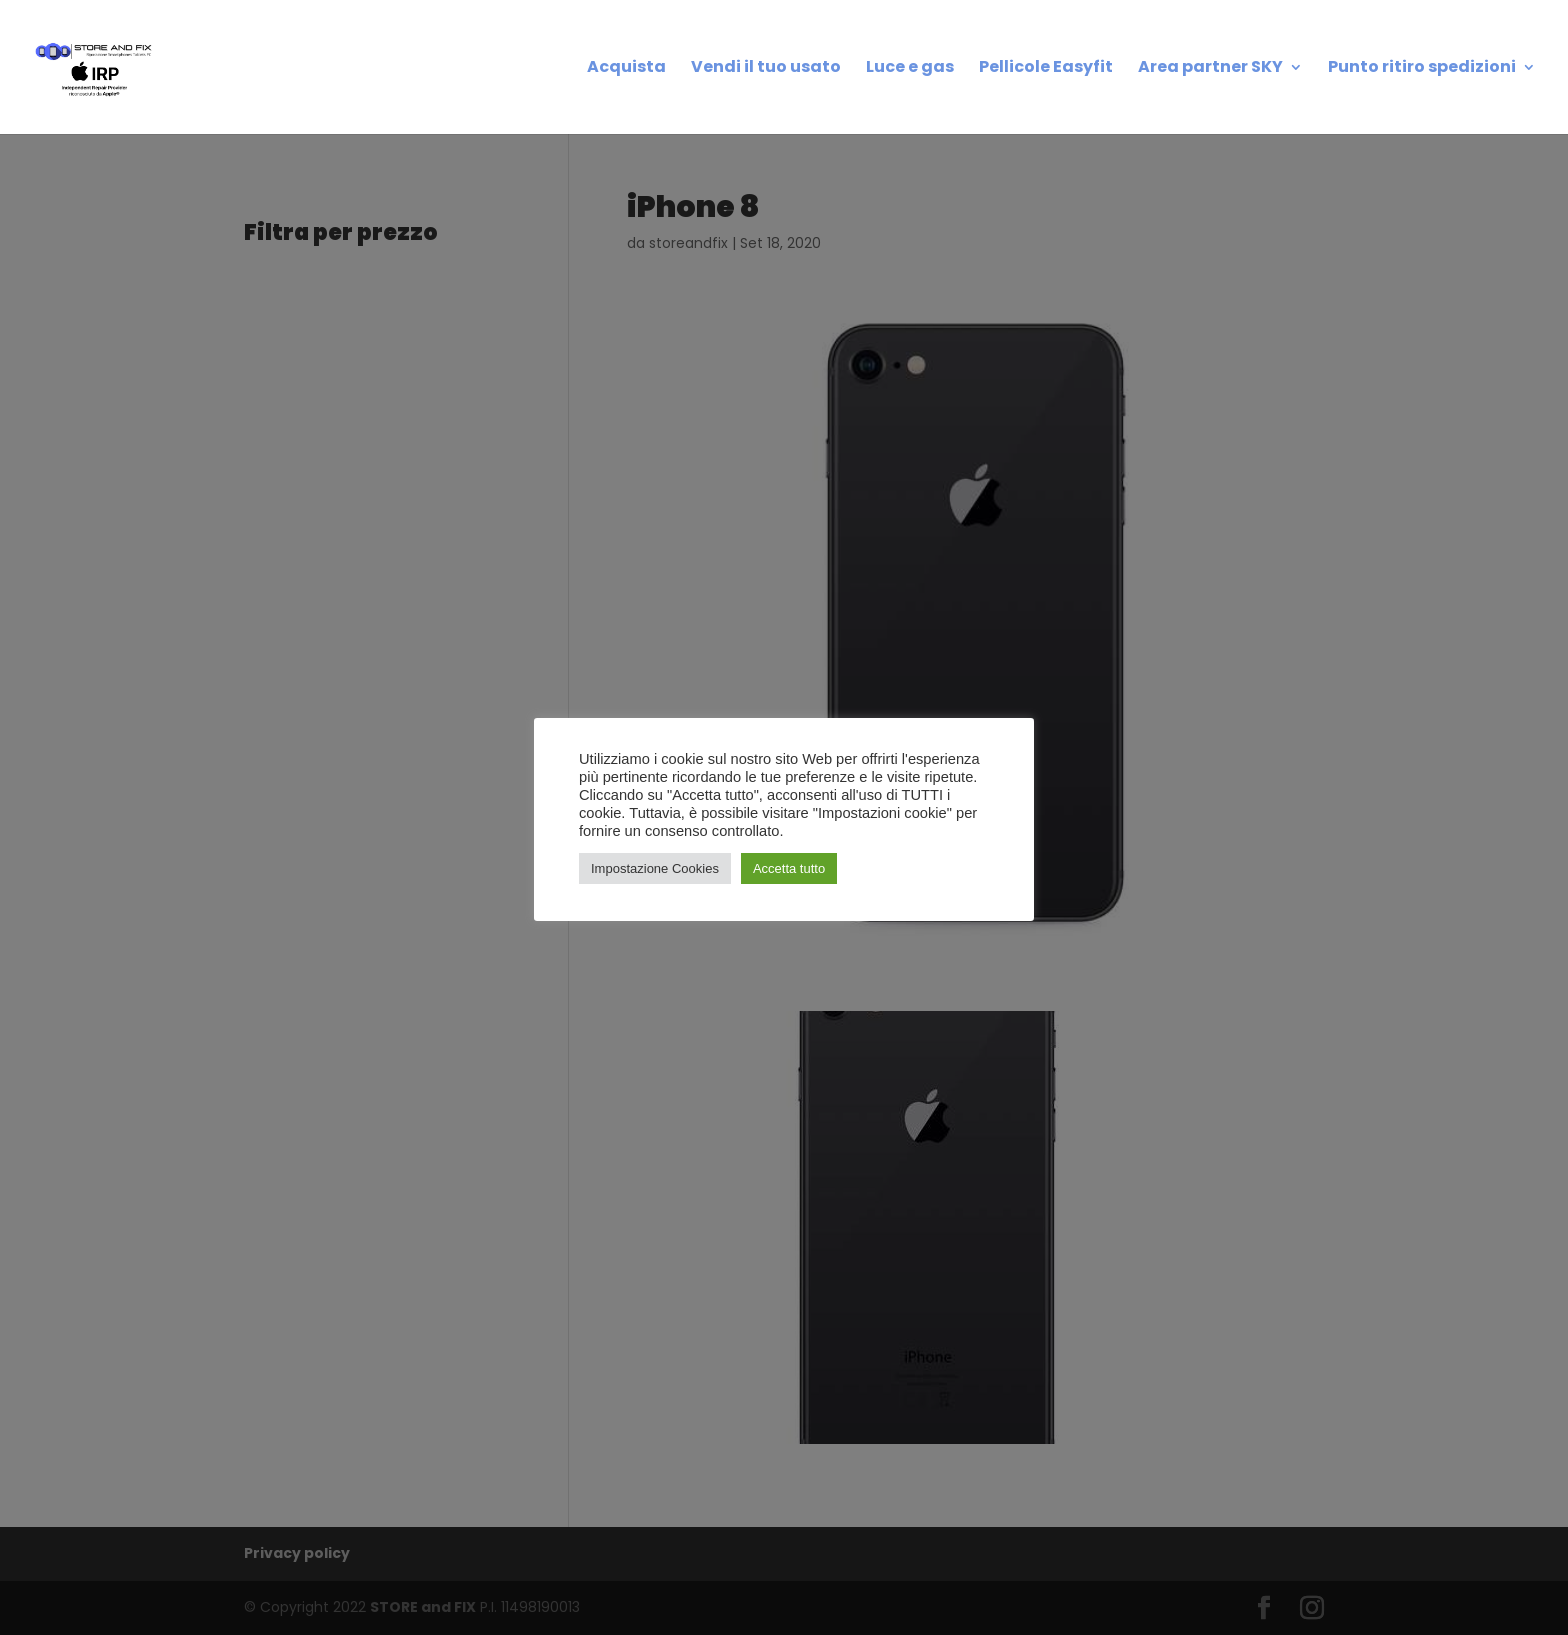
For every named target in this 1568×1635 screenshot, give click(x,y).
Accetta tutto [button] (789, 868)
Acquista (626, 69)
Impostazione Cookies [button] (655, 868)
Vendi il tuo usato (766, 69)
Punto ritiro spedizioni (1422, 69)
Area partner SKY (1210, 69)
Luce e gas (910, 69)
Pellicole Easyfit (1046, 69)
